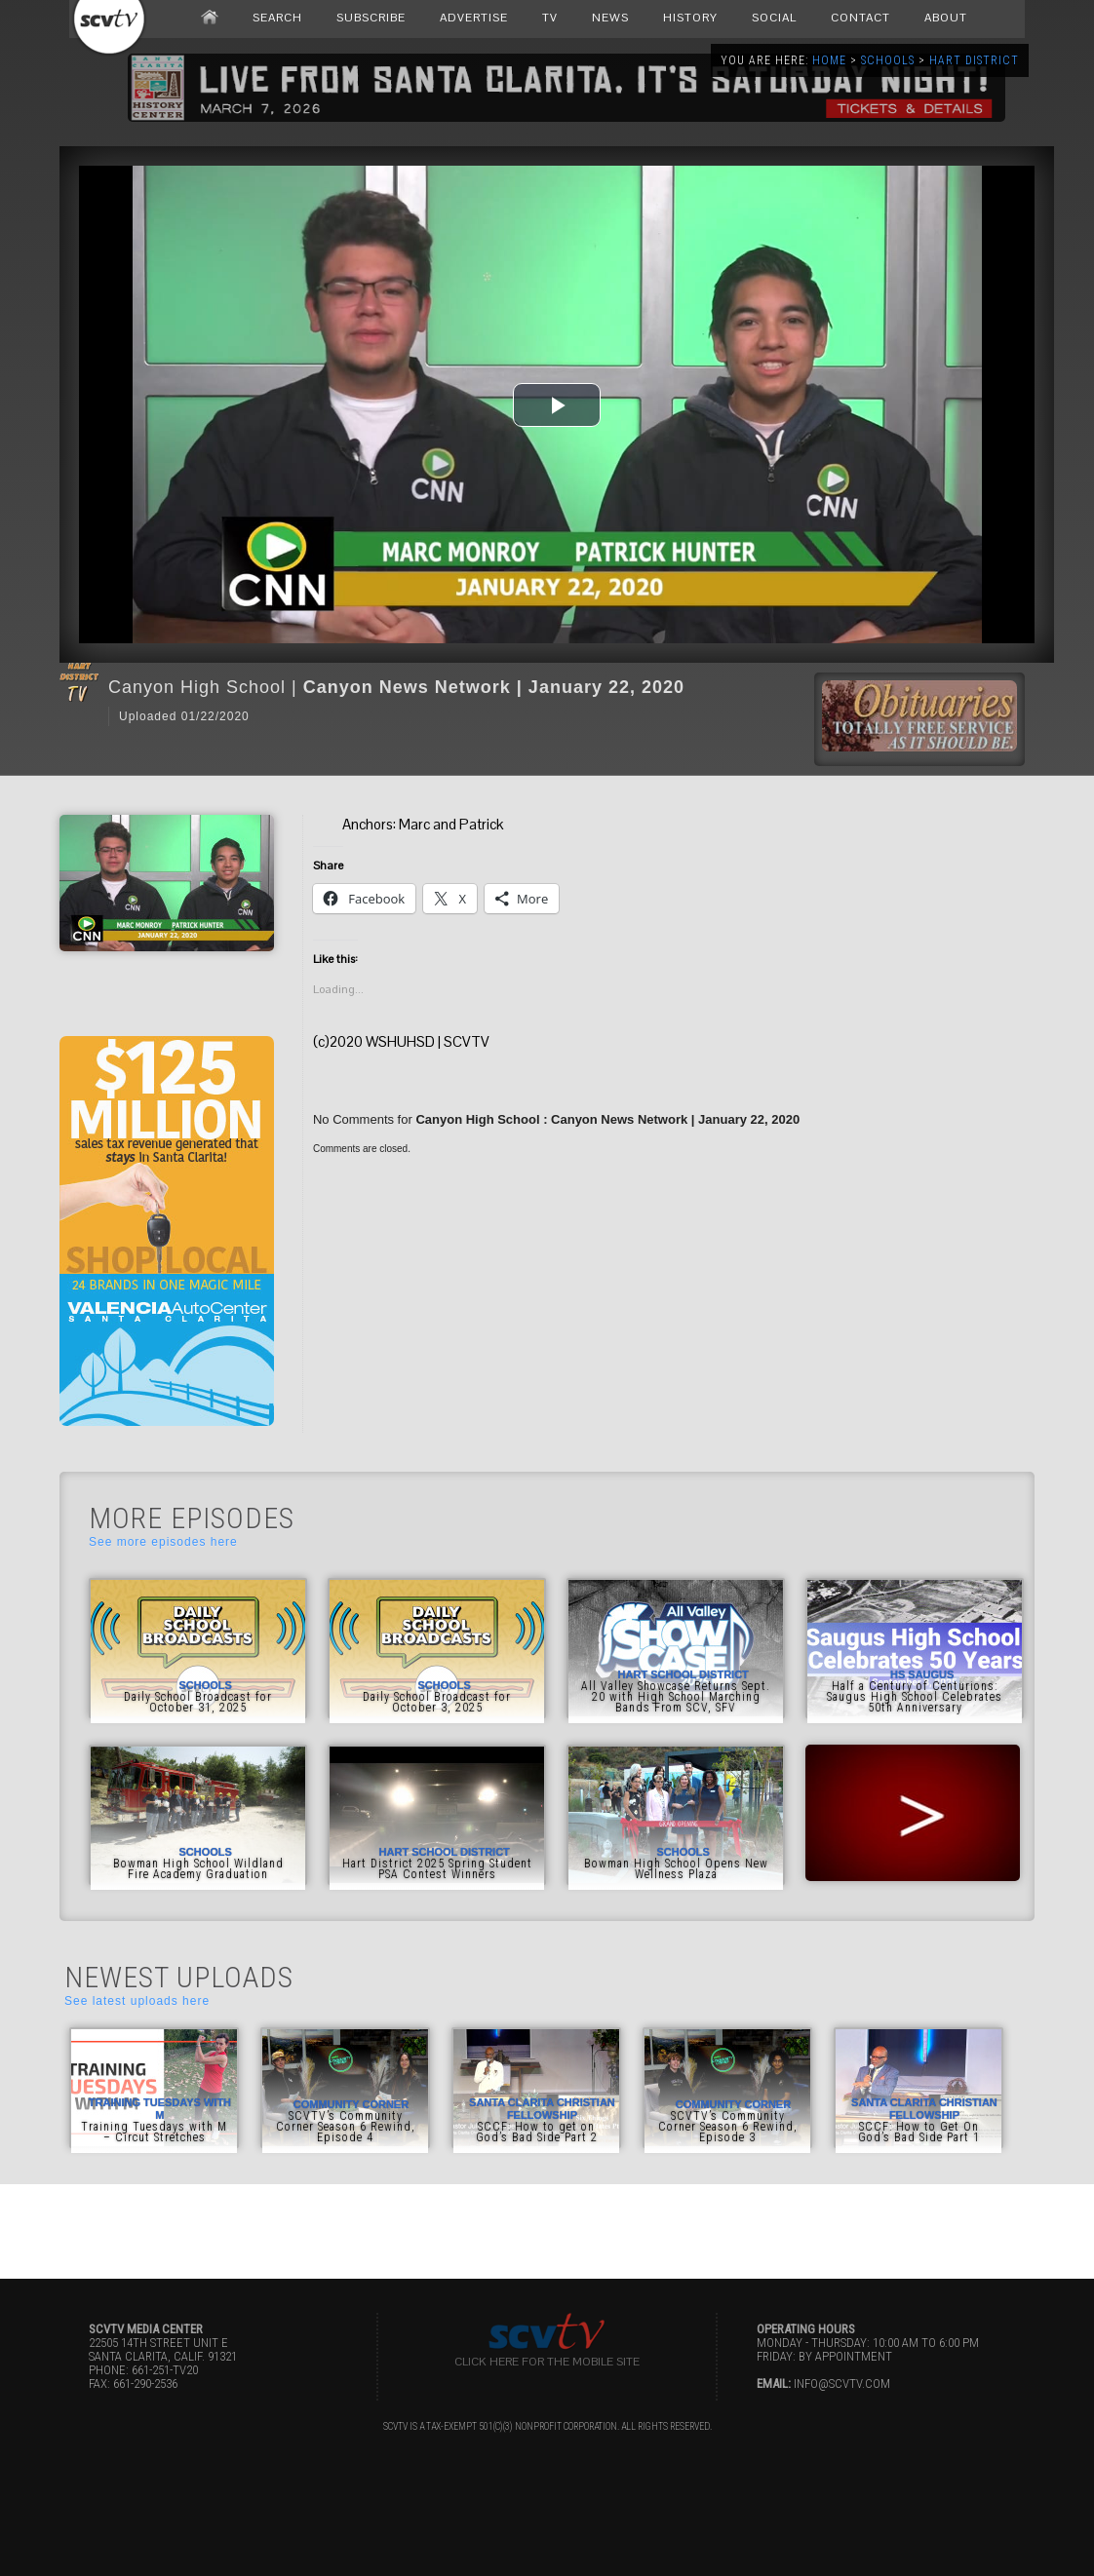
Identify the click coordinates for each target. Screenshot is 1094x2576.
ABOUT (945, 17)
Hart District (974, 60)
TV (550, 17)
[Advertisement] (547, 2228)
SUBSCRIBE (371, 17)
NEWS (610, 17)
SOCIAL (774, 17)
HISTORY (690, 17)
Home (829, 60)
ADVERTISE (474, 17)
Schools (888, 60)
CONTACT (860, 17)
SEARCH (277, 17)
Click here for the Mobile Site (547, 2361)
